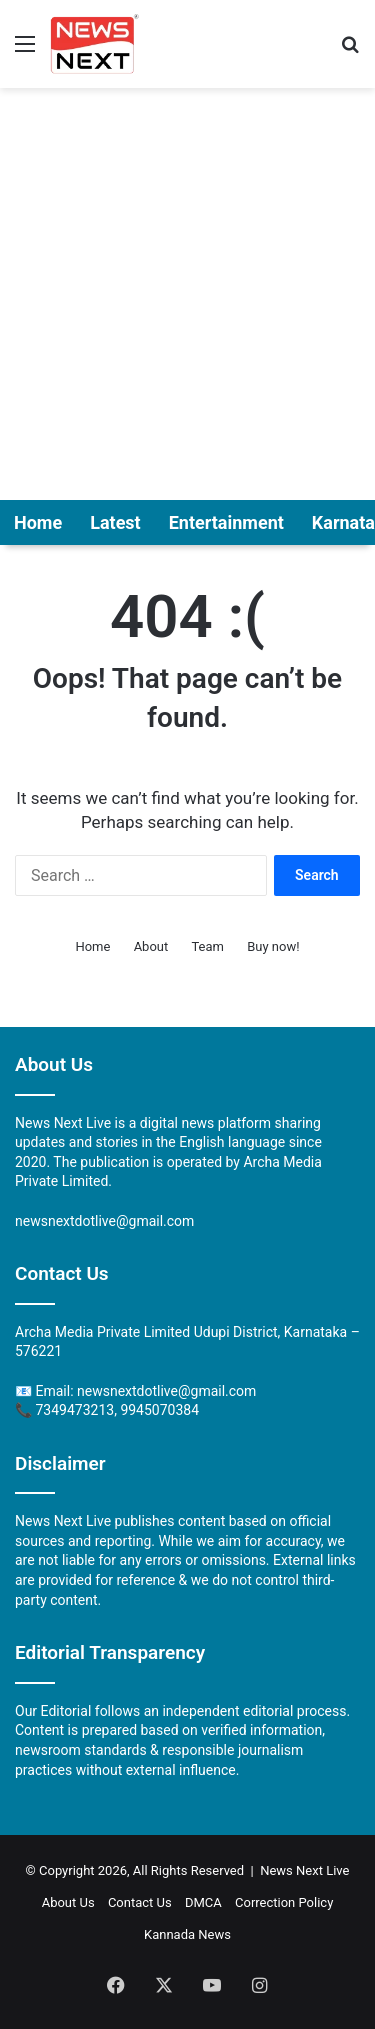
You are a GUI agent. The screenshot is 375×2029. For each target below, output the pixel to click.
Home (38, 522)
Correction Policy (284, 1902)
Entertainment (226, 522)
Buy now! (273, 946)
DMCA (203, 1902)
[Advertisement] (187, 295)
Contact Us (140, 1902)
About (151, 946)
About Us (68, 1902)
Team (207, 946)
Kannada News (187, 1934)
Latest (115, 522)
